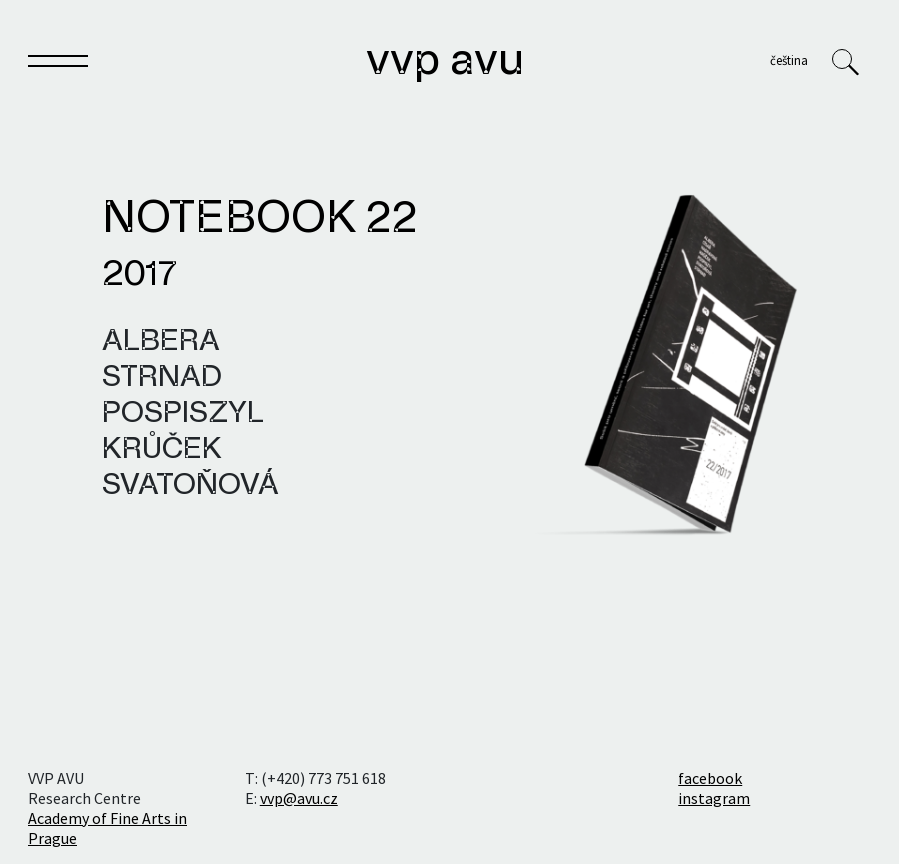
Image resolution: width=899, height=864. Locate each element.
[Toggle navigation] (58, 65)
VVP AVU (445, 62)
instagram (714, 798)
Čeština (789, 60)
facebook (710, 778)
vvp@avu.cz (299, 798)
